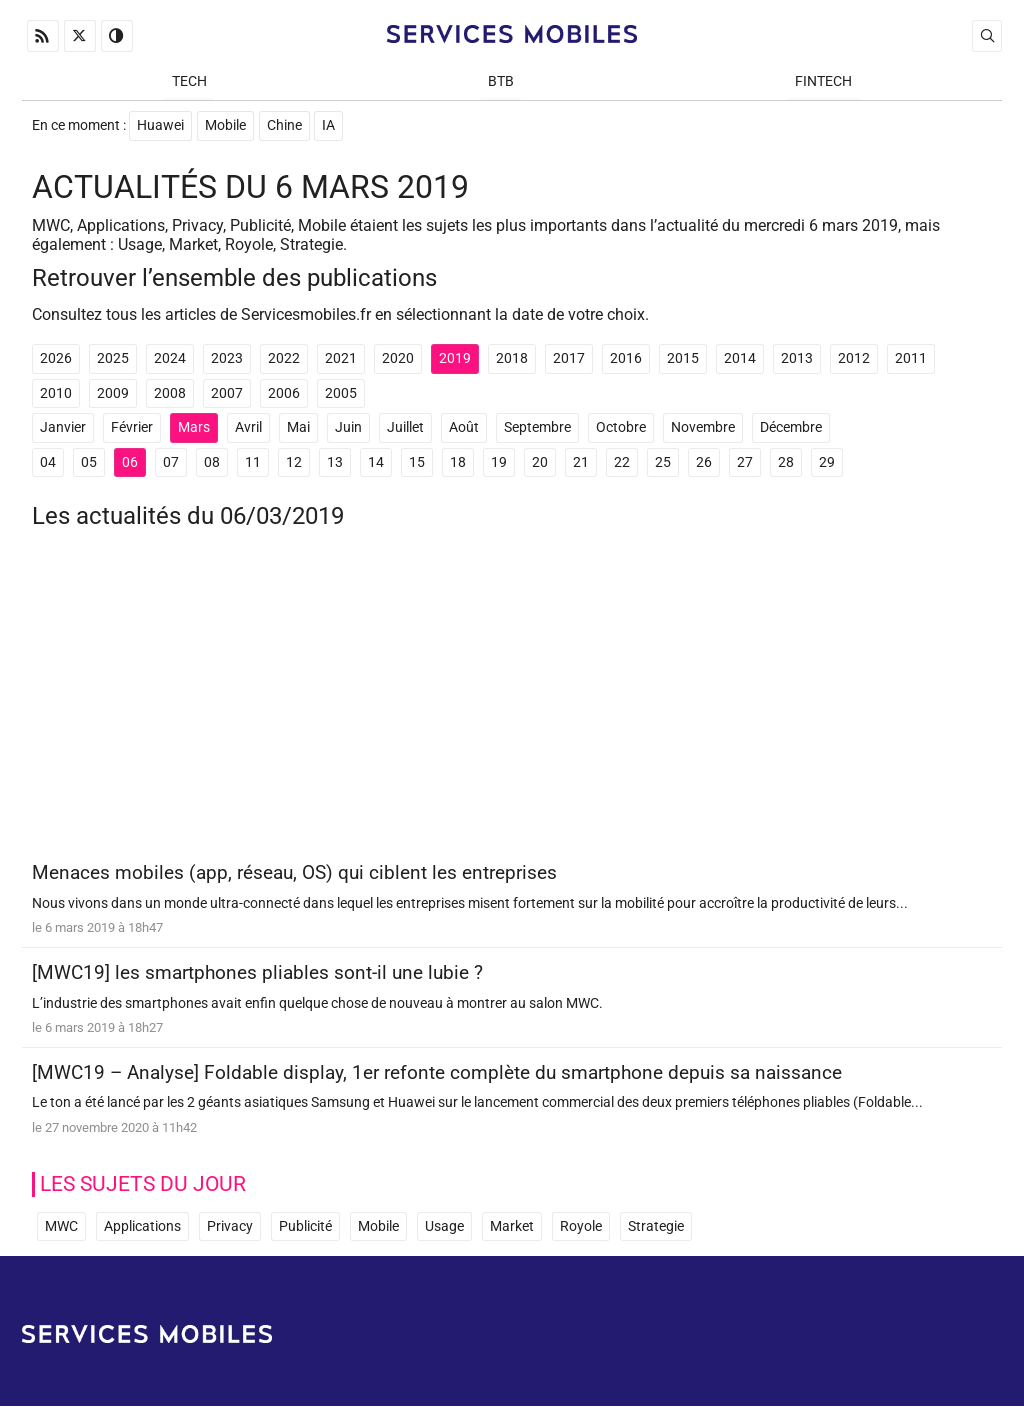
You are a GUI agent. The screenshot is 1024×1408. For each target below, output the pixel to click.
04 (48, 463)
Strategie (656, 1227)
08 (212, 463)
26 (704, 463)
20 (540, 463)
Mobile (225, 126)
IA (329, 126)
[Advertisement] (512, 705)
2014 (740, 359)
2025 (113, 359)
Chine (284, 126)
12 (294, 463)
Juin (348, 429)
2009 (113, 394)
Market (512, 1227)
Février (132, 429)
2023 (227, 359)
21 (581, 463)
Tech (189, 81)
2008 (170, 394)
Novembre (703, 429)
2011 (911, 359)
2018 (512, 359)
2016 (626, 359)
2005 (341, 394)
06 (130, 463)
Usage (444, 1227)
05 (89, 463)
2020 (398, 359)
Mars (194, 429)
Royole (581, 1227)
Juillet (405, 429)
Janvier (63, 429)
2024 (170, 359)
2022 (284, 359)
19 (499, 463)
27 (745, 463)
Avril (248, 429)
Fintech (823, 81)
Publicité (305, 1227)
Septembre (537, 429)
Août (464, 429)
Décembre (791, 429)
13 (335, 463)
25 (663, 463)
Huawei (160, 126)
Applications (142, 1227)
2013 (797, 359)
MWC (61, 1227)
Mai (298, 429)
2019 (455, 359)
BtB (501, 81)
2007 (227, 394)
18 (458, 463)
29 (827, 463)
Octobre (621, 429)
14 (376, 463)
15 (417, 463)
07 (171, 463)
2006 (284, 394)
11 (253, 463)
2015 (683, 359)
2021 (341, 359)
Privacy (230, 1227)
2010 (56, 394)
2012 (854, 359)
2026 (56, 359)
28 (786, 463)
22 (622, 463)
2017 (569, 359)
